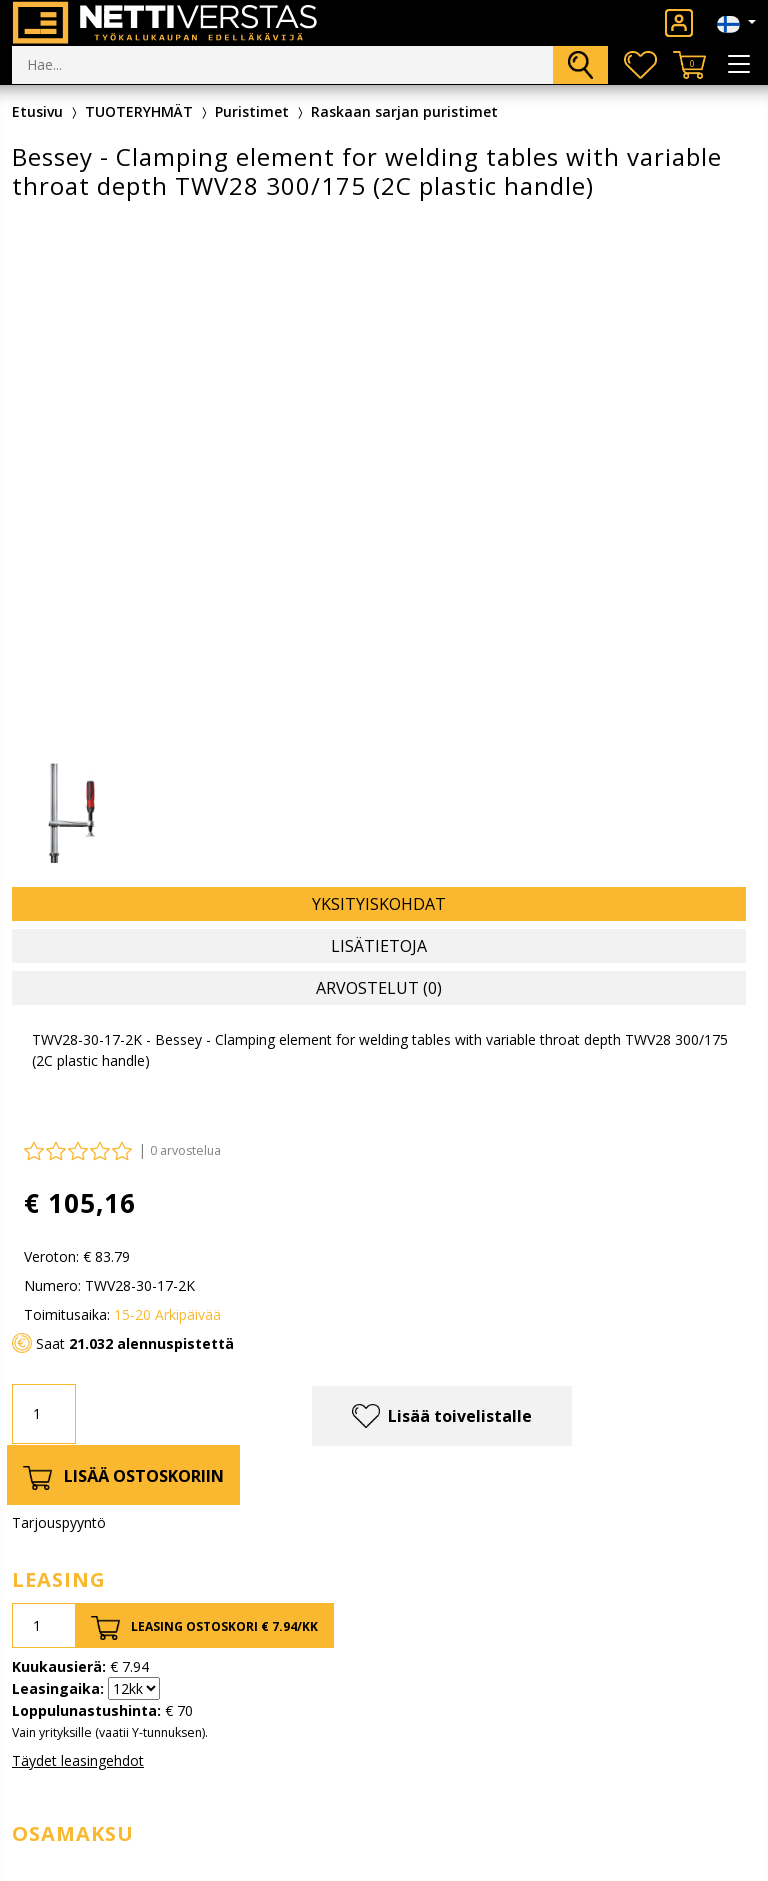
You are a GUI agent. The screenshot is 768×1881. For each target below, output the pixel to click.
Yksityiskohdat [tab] (379, 904)
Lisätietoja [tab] (379, 946)
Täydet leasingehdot (78, 1760)
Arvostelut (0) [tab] (379, 988)
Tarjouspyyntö (59, 1522)
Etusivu (37, 111)
